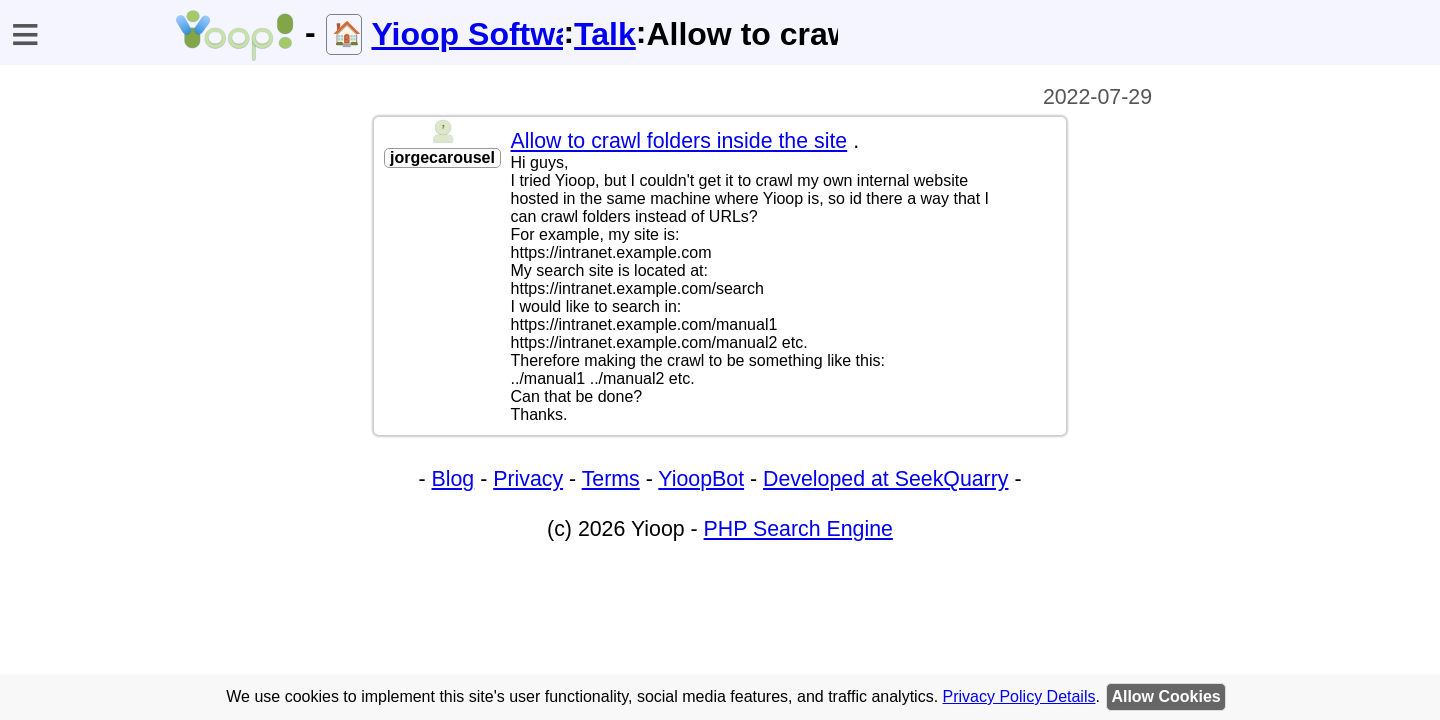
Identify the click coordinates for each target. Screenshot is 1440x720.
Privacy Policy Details (1019, 696)
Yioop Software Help (467, 34)
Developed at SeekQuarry (885, 479)
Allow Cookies (1165, 696)
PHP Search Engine (798, 529)
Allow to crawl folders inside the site (679, 141)
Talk (605, 34)
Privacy (528, 479)
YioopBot (701, 479)
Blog (453, 479)
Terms (611, 479)
